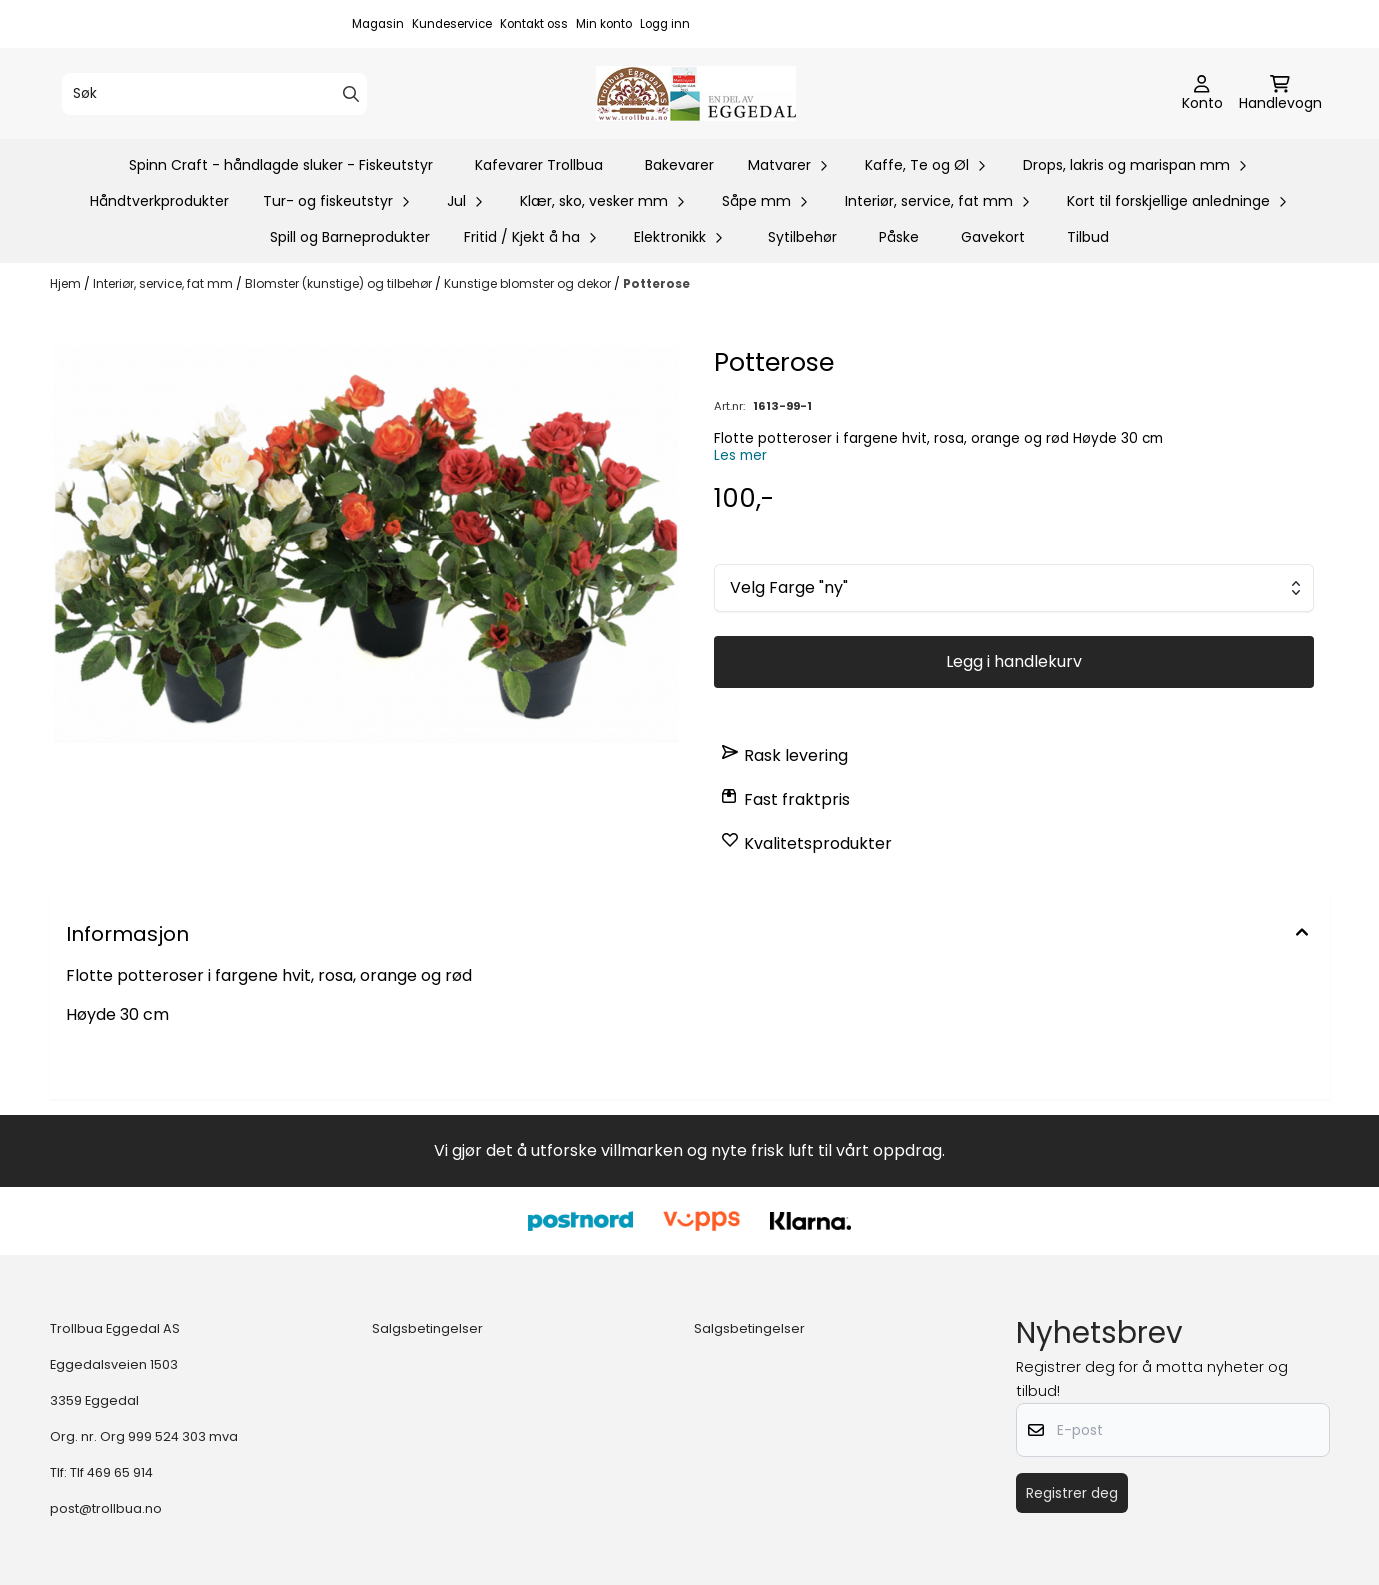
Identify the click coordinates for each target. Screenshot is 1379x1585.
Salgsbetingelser (427, 1328)
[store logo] (696, 93)
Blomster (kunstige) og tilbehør (340, 283)
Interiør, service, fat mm (164, 283)
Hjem (67, 283)
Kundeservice (452, 24)
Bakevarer (679, 165)
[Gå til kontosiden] (1202, 94)
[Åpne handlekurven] (1280, 94)
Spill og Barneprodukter (350, 237)
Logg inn (665, 24)
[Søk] (214, 94)
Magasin (378, 24)
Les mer (740, 455)
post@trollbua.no (106, 1508)
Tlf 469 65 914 (111, 1472)
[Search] (351, 94)
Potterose (656, 283)
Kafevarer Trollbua (539, 165)
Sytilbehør (802, 237)
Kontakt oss (534, 24)
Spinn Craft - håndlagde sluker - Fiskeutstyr (281, 165)
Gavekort (993, 237)
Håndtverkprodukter (159, 201)
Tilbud (1088, 237)
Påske (899, 237)
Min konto (604, 24)
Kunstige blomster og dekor (529, 283)
